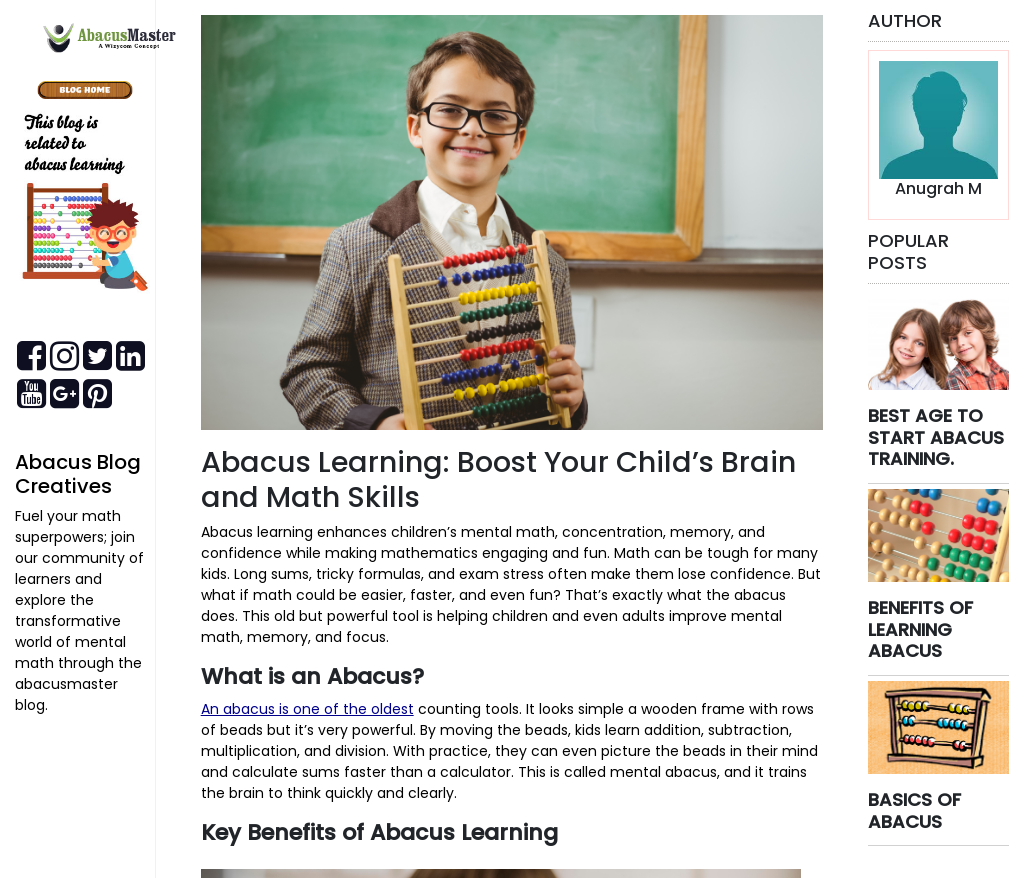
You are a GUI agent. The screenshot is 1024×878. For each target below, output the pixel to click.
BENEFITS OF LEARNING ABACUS (920, 629)
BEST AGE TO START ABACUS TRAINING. (936, 437)
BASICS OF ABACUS (914, 810)
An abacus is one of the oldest (307, 709)
